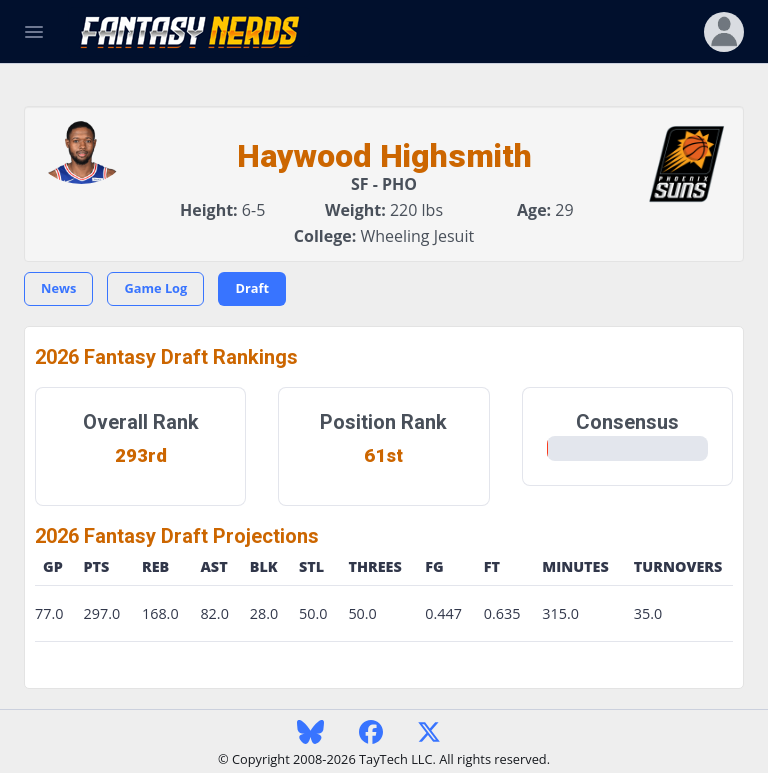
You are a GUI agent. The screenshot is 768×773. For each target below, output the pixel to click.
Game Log (155, 288)
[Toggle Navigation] (34, 32)
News (58, 288)
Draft (252, 288)
